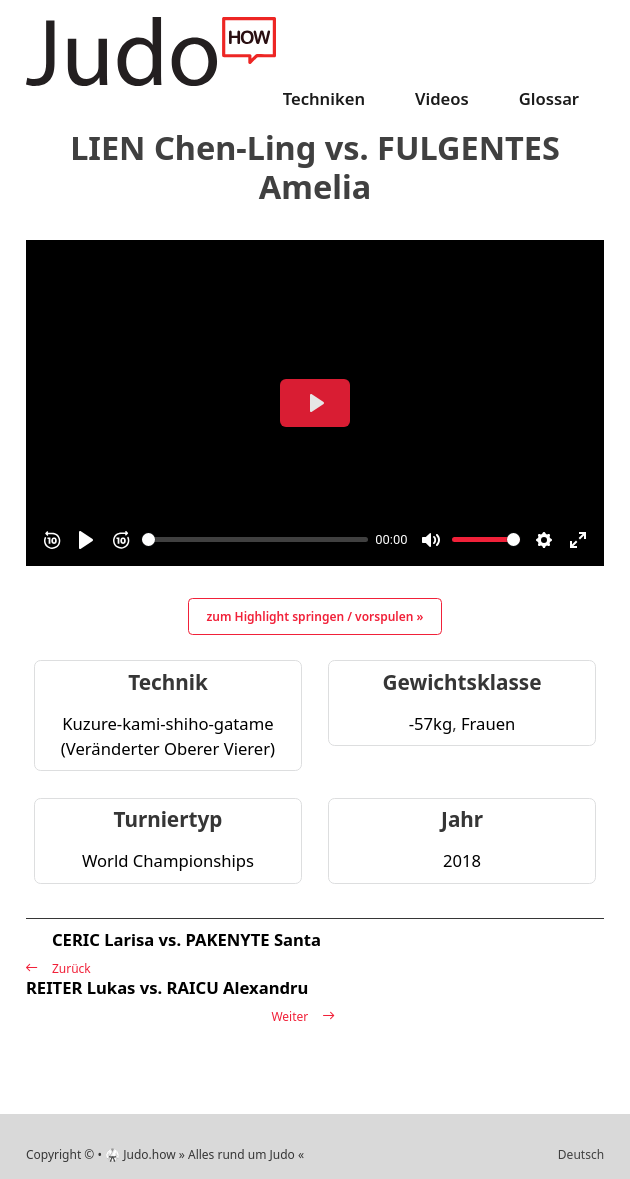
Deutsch (581, 1154)
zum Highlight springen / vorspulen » (315, 616)
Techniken (324, 98)
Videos (442, 98)
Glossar (549, 98)
